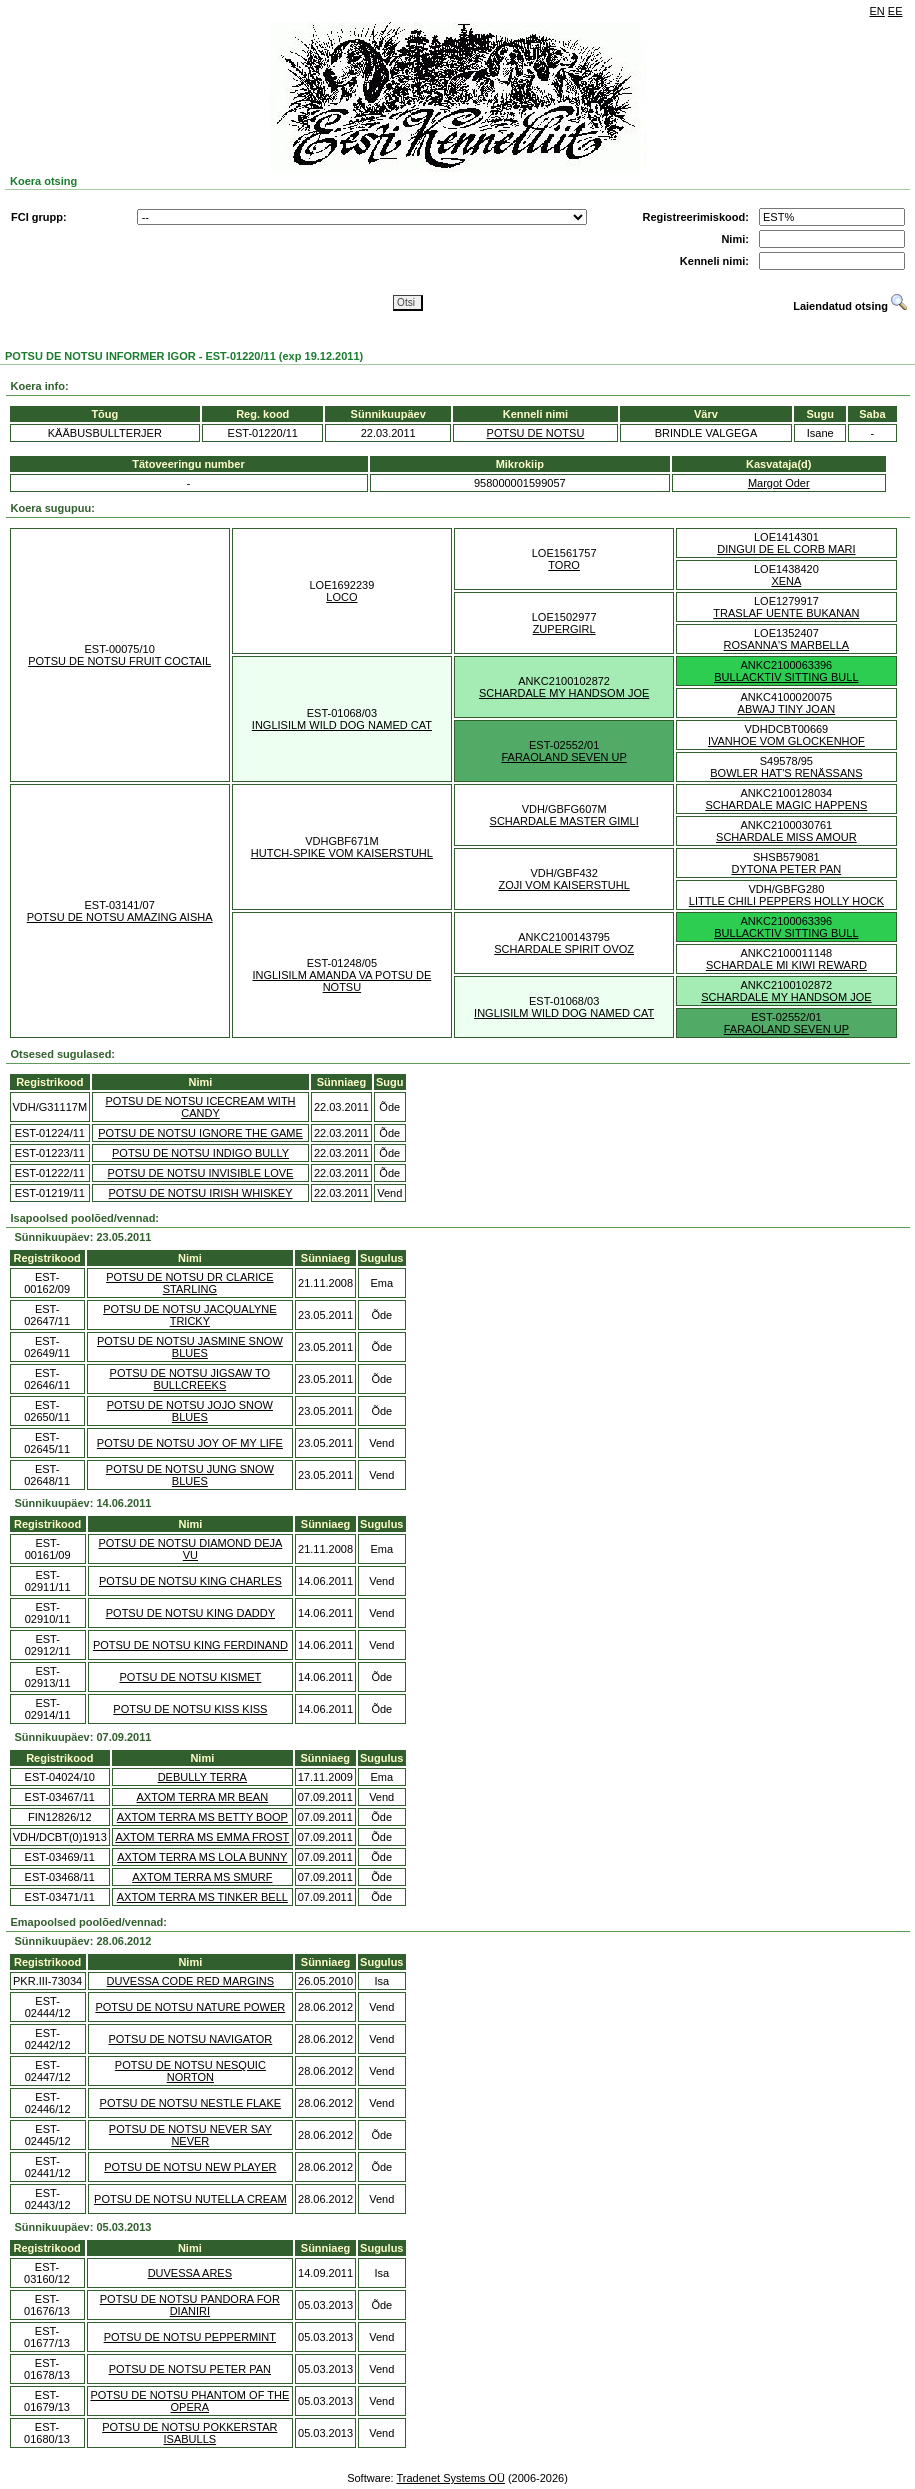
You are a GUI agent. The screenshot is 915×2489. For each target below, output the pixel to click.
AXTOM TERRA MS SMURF (202, 1877)
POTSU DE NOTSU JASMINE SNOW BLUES (190, 1347)
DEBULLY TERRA (202, 1777)
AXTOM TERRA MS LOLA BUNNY (202, 1857)
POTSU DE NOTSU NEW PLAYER (190, 2167)
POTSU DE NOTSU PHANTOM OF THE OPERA (189, 2401)
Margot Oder (779, 483)
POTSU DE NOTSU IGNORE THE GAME (200, 1133)
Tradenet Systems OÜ (450, 2478)
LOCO (341, 597)
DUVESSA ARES (190, 2273)
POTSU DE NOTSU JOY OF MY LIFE (190, 1443)
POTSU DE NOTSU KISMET (190, 1677)
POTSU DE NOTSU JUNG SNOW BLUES (190, 1475)
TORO (564, 565)
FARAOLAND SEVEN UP (563, 757)
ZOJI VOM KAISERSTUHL (563, 885)
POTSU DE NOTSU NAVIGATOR (190, 2039)
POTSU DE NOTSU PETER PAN (190, 2369)
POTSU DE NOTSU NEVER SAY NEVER (190, 2135)
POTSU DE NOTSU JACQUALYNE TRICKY (189, 1315)
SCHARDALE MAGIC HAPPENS (786, 805)
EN (877, 11)
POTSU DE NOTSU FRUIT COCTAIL (119, 661)
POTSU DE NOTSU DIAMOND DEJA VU (190, 1549)
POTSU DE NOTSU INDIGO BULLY (200, 1153)
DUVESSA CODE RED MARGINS (190, 1981)
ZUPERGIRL (564, 629)
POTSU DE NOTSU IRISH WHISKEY (201, 1193)
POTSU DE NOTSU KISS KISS (190, 1709)
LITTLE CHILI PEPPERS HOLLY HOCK (786, 901)
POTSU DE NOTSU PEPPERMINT (190, 2337)
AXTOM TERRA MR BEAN (203, 1797)
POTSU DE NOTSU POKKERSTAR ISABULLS (189, 2433)
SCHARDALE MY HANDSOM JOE (564, 693)
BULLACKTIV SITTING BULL (786, 677)
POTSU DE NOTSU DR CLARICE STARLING (189, 1283)
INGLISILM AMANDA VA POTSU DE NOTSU (341, 981)
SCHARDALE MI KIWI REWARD (786, 965)
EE (895, 11)
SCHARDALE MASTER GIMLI (564, 821)
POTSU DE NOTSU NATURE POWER (190, 2007)
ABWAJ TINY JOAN (787, 709)
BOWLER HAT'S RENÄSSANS (786, 773)
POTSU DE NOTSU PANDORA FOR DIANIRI (190, 2305)
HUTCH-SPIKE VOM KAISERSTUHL (342, 853)
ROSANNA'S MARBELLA (787, 645)
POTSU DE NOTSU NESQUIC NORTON (190, 2071)
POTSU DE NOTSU (536, 433)
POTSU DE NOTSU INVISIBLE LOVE (201, 1173)
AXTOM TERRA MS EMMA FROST (202, 1837)
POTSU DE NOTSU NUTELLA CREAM (190, 2199)
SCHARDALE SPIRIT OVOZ (564, 949)
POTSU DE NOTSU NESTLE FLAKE (191, 2103)
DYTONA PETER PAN (787, 869)
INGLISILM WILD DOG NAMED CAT (342, 725)
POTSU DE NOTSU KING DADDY (190, 1613)
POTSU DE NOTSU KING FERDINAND (190, 1645)
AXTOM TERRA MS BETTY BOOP (202, 1817)
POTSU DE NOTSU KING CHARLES (190, 1581)
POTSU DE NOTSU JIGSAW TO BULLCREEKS (190, 1379)
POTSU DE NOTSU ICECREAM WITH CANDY (200, 1107)
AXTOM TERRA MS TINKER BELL (202, 1897)
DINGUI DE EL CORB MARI (786, 549)
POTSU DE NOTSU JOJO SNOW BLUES (190, 1411)
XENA (786, 581)
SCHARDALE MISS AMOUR (786, 837)
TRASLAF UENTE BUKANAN (786, 613)
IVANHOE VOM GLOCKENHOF (786, 741)
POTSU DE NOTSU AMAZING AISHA (120, 917)
